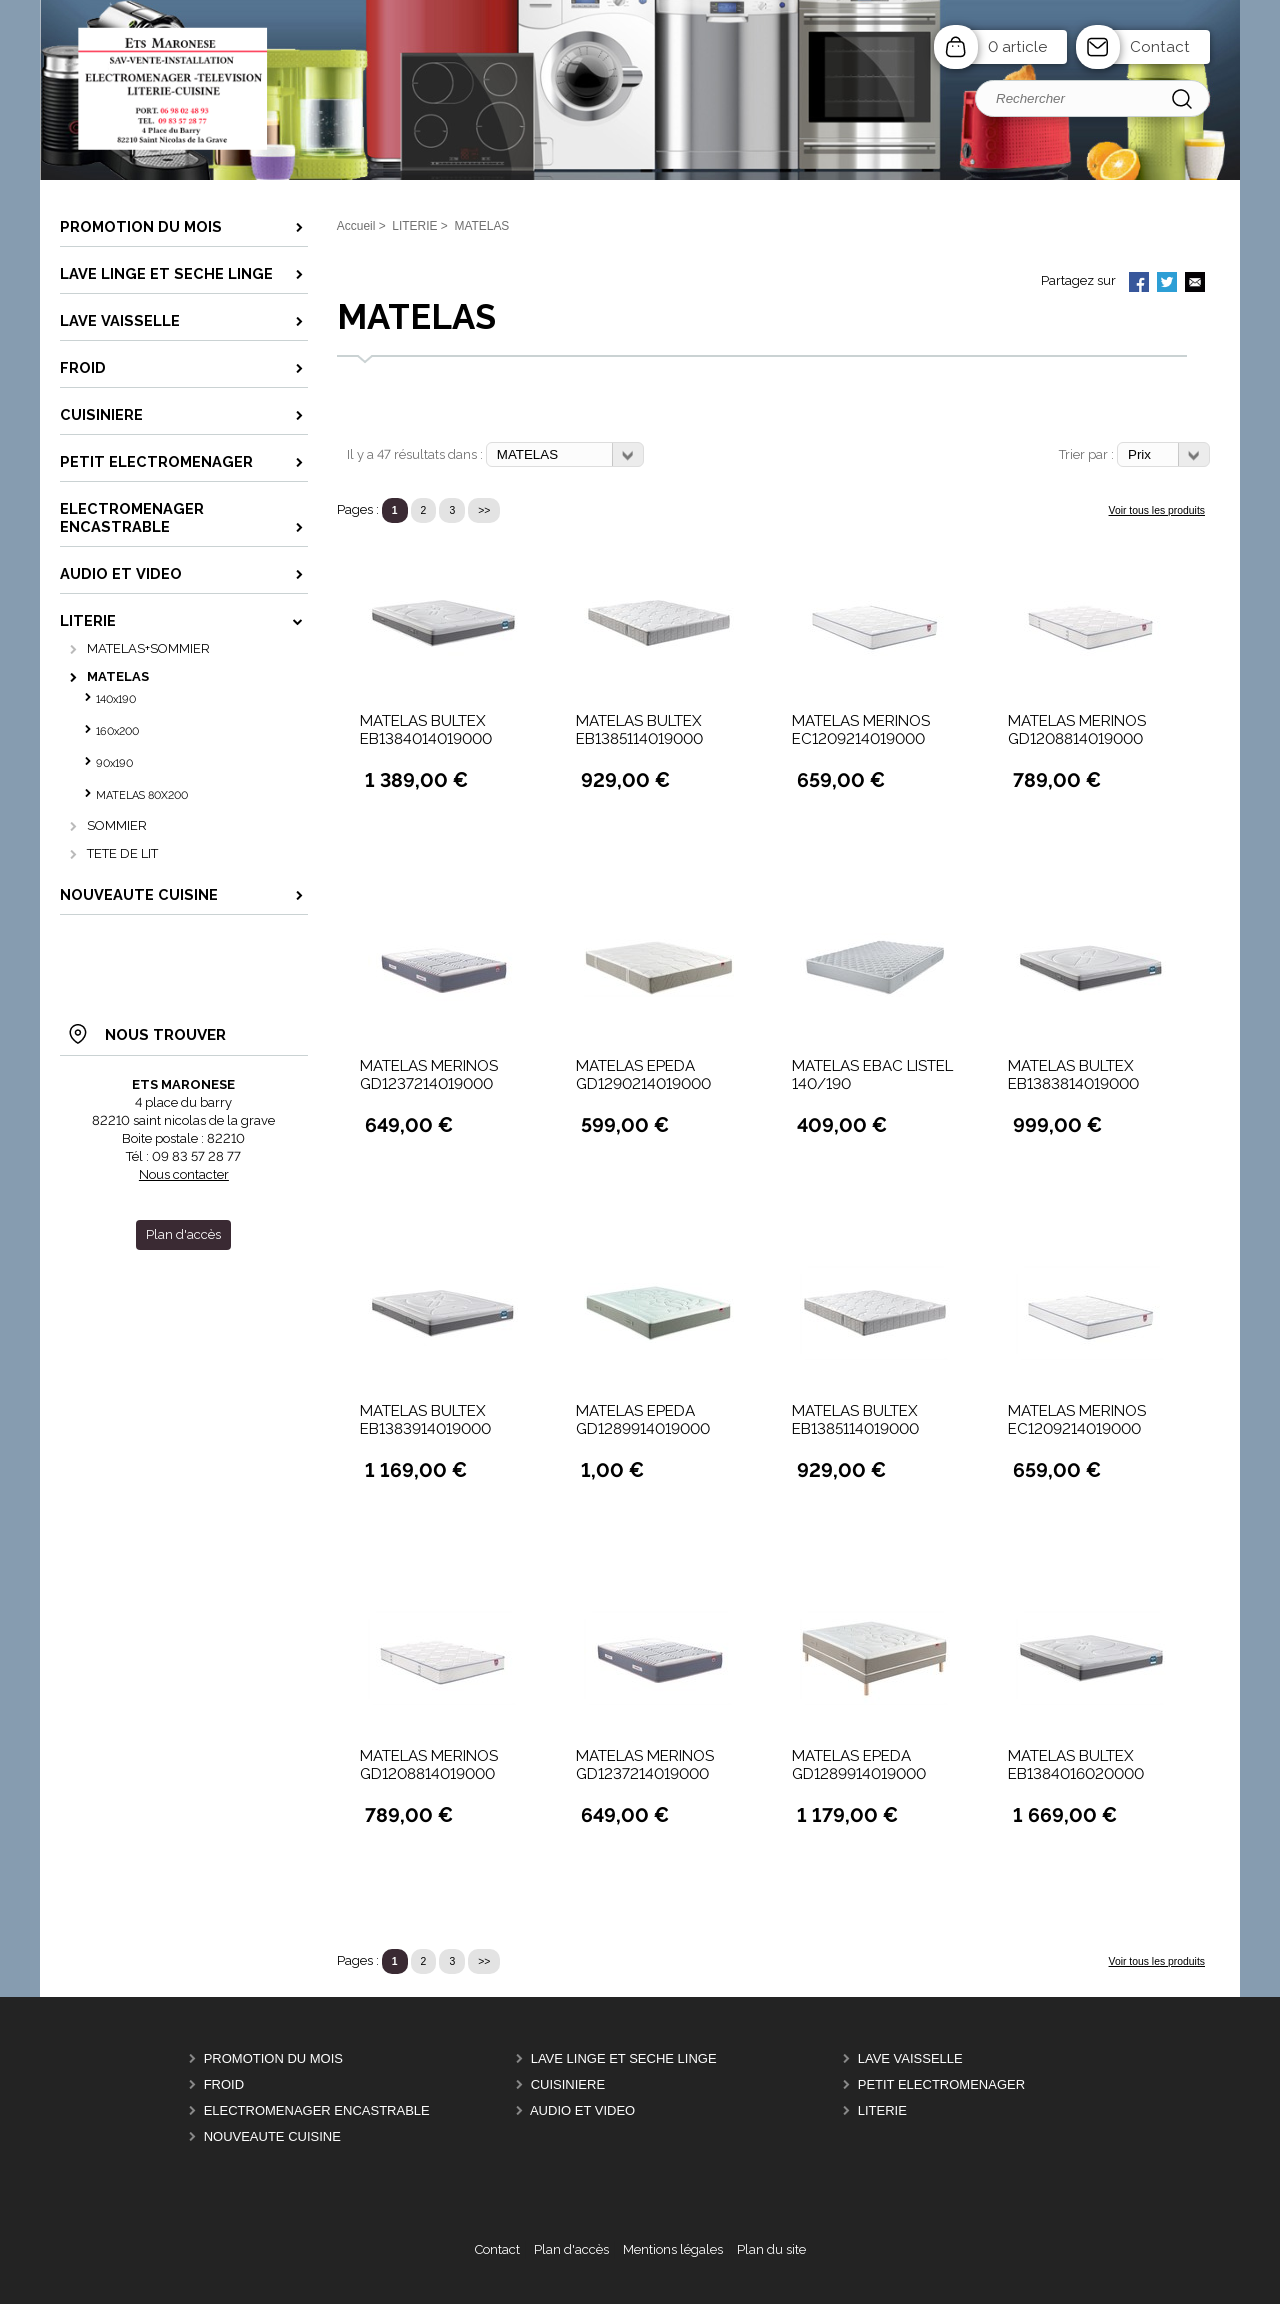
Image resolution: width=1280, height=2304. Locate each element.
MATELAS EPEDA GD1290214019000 (643, 1075)
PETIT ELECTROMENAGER (941, 2084)
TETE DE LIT (122, 853)
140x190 (116, 699)
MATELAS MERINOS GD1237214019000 (429, 1075)
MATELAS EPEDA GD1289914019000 (643, 1420)
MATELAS (118, 676)
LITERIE (882, 2110)
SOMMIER (117, 825)
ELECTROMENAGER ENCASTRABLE (317, 2110)
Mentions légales (673, 2249)
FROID (224, 2084)
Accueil (356, 226)
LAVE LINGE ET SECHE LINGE (624, 2058)
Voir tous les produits (1157, 510)
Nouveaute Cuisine (272, 2136)
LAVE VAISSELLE (910, 2058)
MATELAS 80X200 (142, 795)
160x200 (117, 731)
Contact (1160, 47)
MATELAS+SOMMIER (148, 648)
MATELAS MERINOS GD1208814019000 (1077, 730)
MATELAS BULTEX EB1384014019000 (426, 730)
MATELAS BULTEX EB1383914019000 (425, 1420)
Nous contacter (184, 1174)
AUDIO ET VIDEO (582, 2110)
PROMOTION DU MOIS (273, 2058)
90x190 (114, 763)
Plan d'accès (571, 2249)
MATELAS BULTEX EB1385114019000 (639, 730)
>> (484, 510)
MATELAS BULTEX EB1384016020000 (1076, 1765)
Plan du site (771, 2249)
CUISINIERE (568, 2084)
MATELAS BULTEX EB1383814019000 (1073, 1075)
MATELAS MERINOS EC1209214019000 (861, 730)
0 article (1017, 47)
